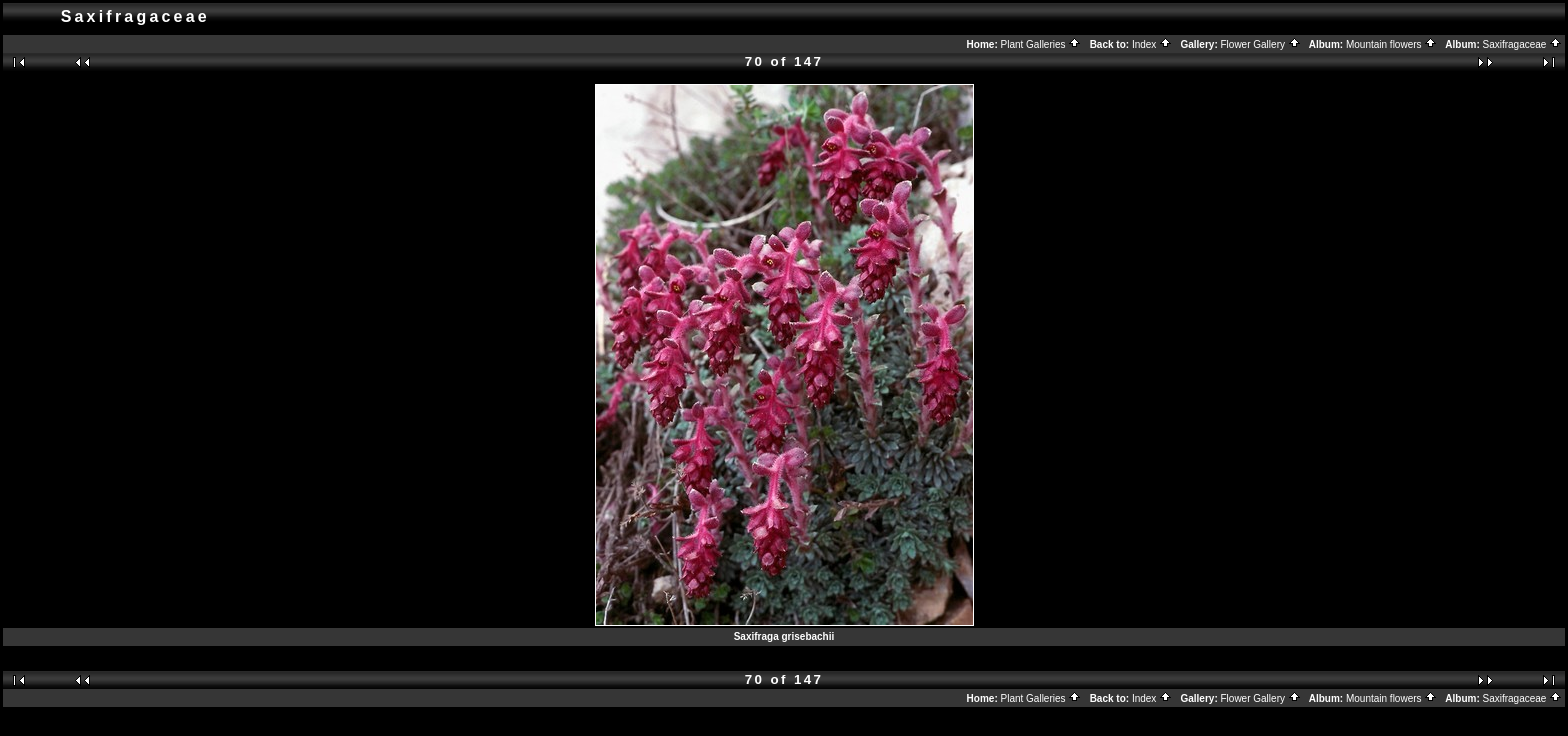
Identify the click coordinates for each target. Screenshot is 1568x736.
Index (1152, 44)
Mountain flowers (1391, 44)
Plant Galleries (1041, 44)
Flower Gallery (1261, 44)
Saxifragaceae (1523, 44)
